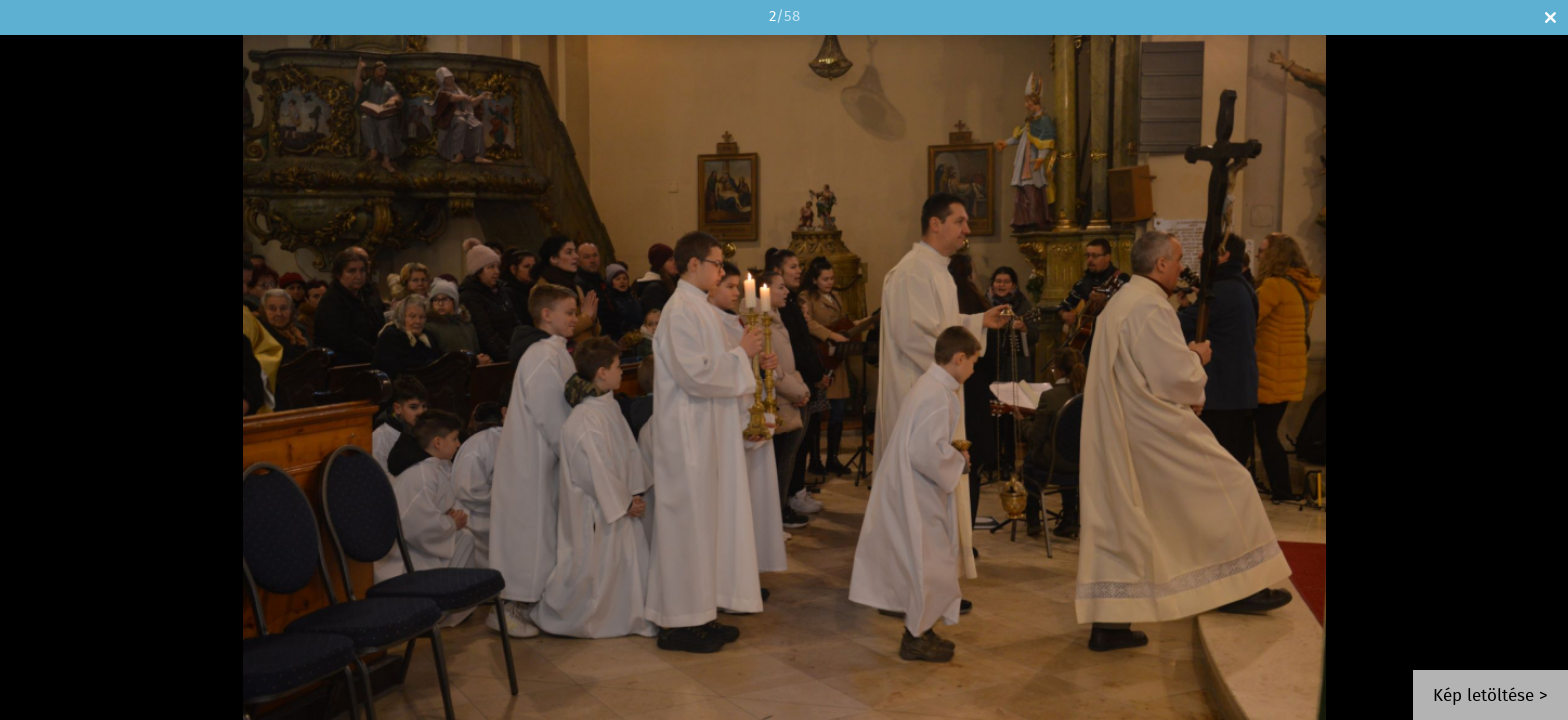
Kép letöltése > (1490, 696)
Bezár (1550, 17)
